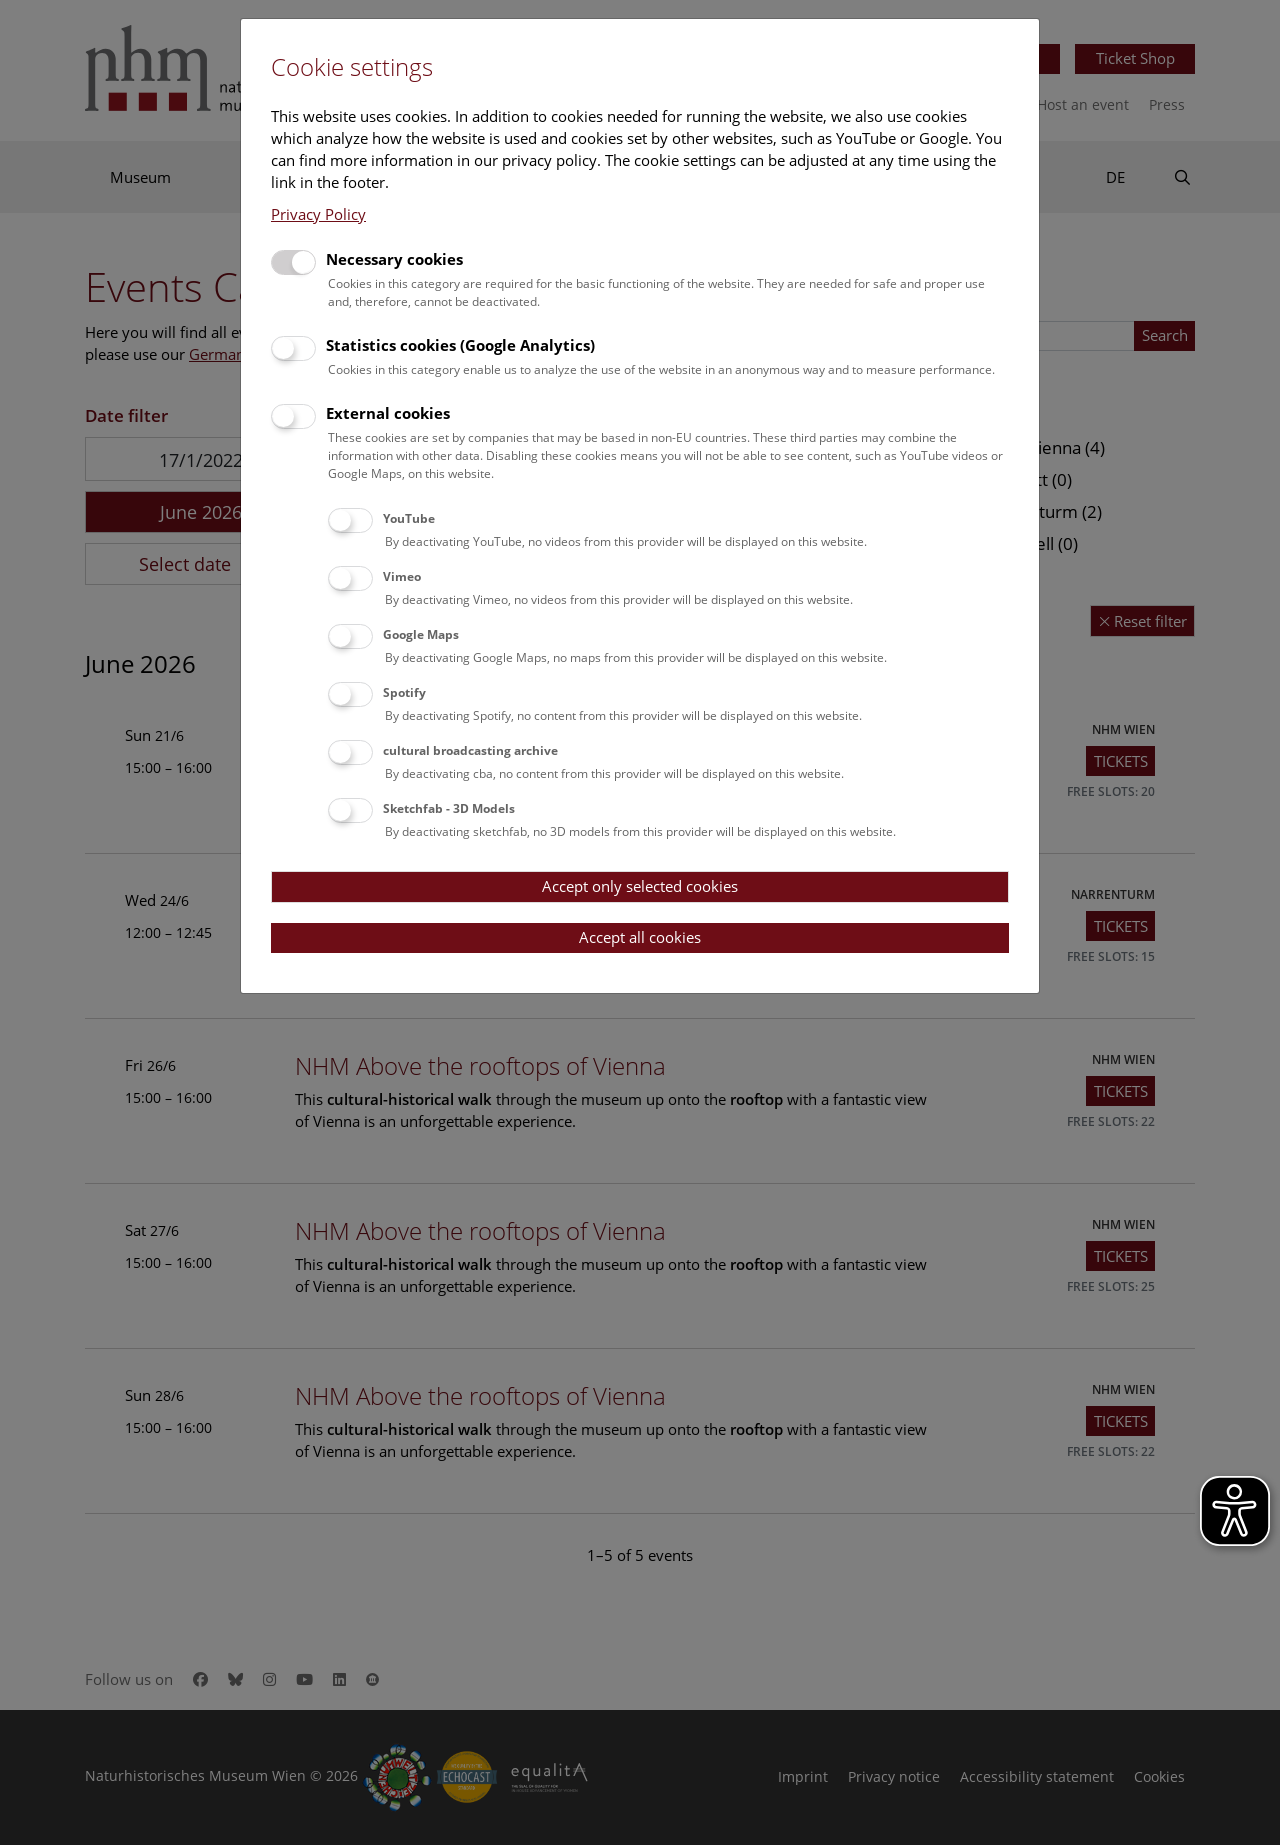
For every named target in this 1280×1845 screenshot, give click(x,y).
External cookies (388, 413)
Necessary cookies (394, 259)
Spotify (404, 692)
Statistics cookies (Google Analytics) (460, 345)
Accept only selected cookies (640, 886)
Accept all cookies (640, 937)
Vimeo (402, 576)
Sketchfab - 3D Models (449, 808)
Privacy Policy (318, 214)
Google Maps (421, 634)
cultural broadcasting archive (470, 750)
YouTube (409, 518)
